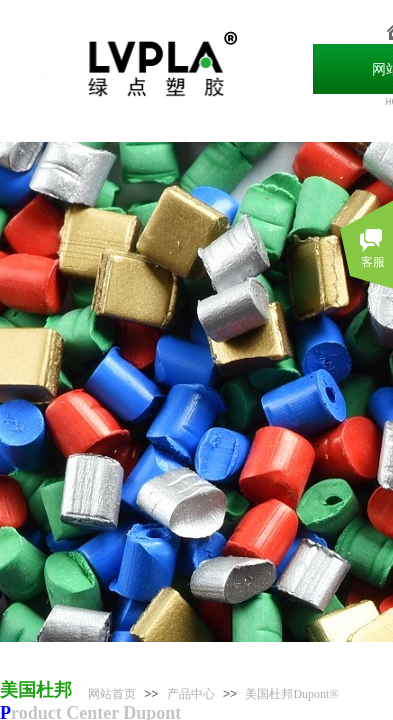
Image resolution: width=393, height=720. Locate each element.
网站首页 (112, 694)
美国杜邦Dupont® (291, 694)
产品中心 (191, 694)
